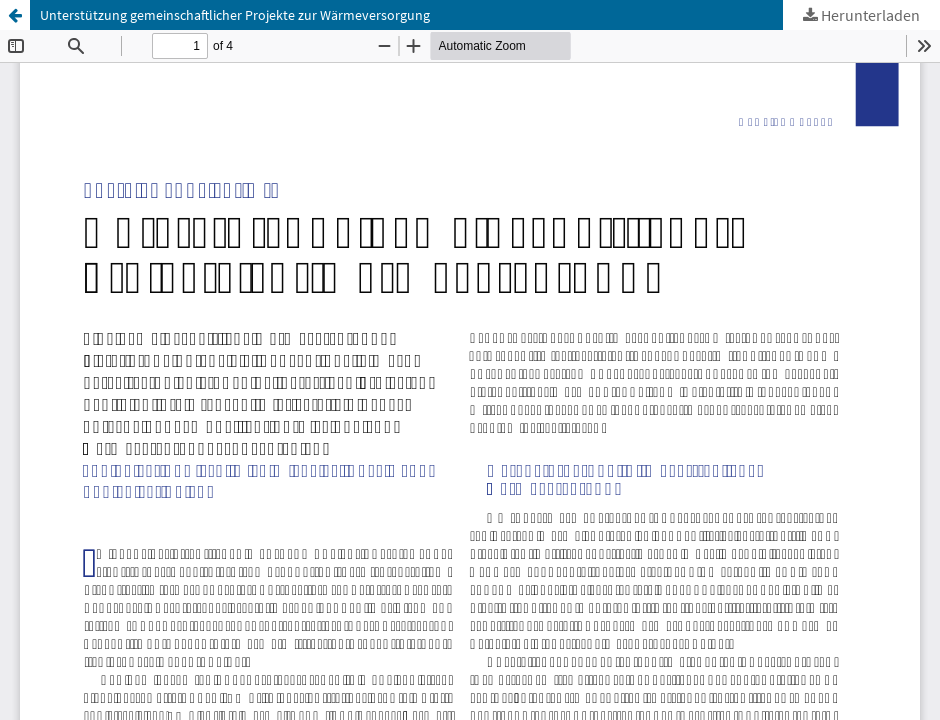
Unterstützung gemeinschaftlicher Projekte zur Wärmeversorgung (235, 15)
